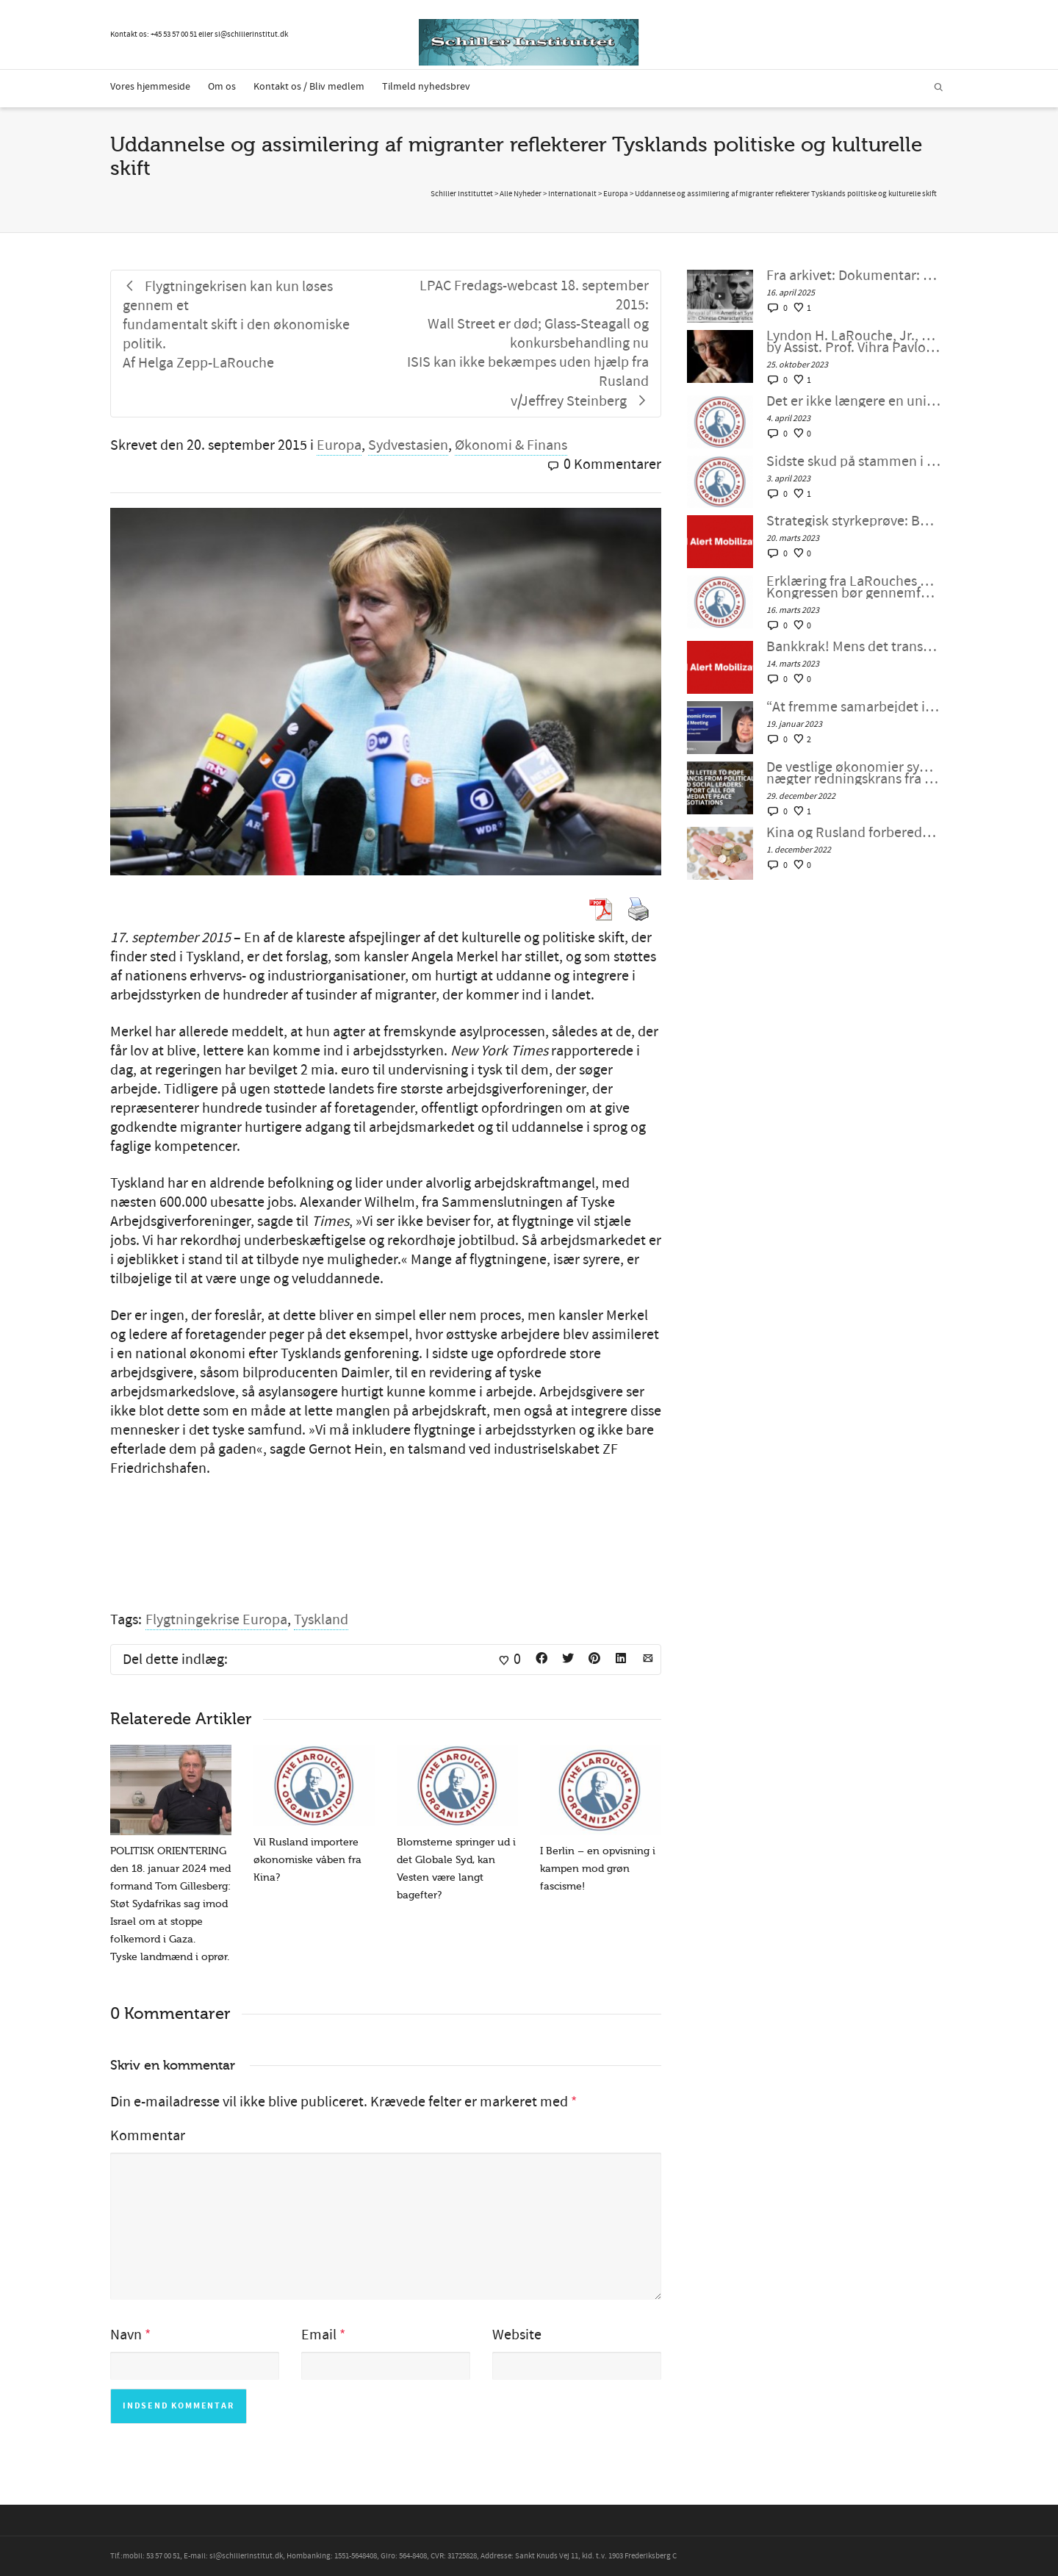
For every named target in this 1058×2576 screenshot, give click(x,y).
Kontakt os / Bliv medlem (308, 86)
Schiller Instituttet (462, 194)
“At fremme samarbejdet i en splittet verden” (853, 707)
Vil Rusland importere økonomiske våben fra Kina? (307, 1860)
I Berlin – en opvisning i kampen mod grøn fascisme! (597, 1868)
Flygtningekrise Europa (216, 1619)
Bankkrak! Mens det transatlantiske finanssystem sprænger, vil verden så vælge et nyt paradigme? (853, 647)
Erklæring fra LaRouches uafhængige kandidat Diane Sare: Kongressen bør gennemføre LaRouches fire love (853, 587)
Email (319, 2334)
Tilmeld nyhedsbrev (426, 86)
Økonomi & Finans (511, 445)
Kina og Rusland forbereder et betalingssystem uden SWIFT (853, 833)
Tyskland (321, 1619)
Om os (222, 86)
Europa (339, 445)
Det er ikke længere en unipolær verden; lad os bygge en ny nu (853, 401)
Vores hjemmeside (150, 86)
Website (516, 2334)
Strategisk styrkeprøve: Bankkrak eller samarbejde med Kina (853, 521)
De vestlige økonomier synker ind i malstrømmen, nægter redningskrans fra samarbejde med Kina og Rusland (853, 773)
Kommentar (147, 2135)
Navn (126, 2334)
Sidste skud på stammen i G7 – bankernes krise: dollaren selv (853, 461)
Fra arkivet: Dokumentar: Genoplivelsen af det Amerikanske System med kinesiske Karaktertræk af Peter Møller (853, 275)
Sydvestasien (408, 445)
